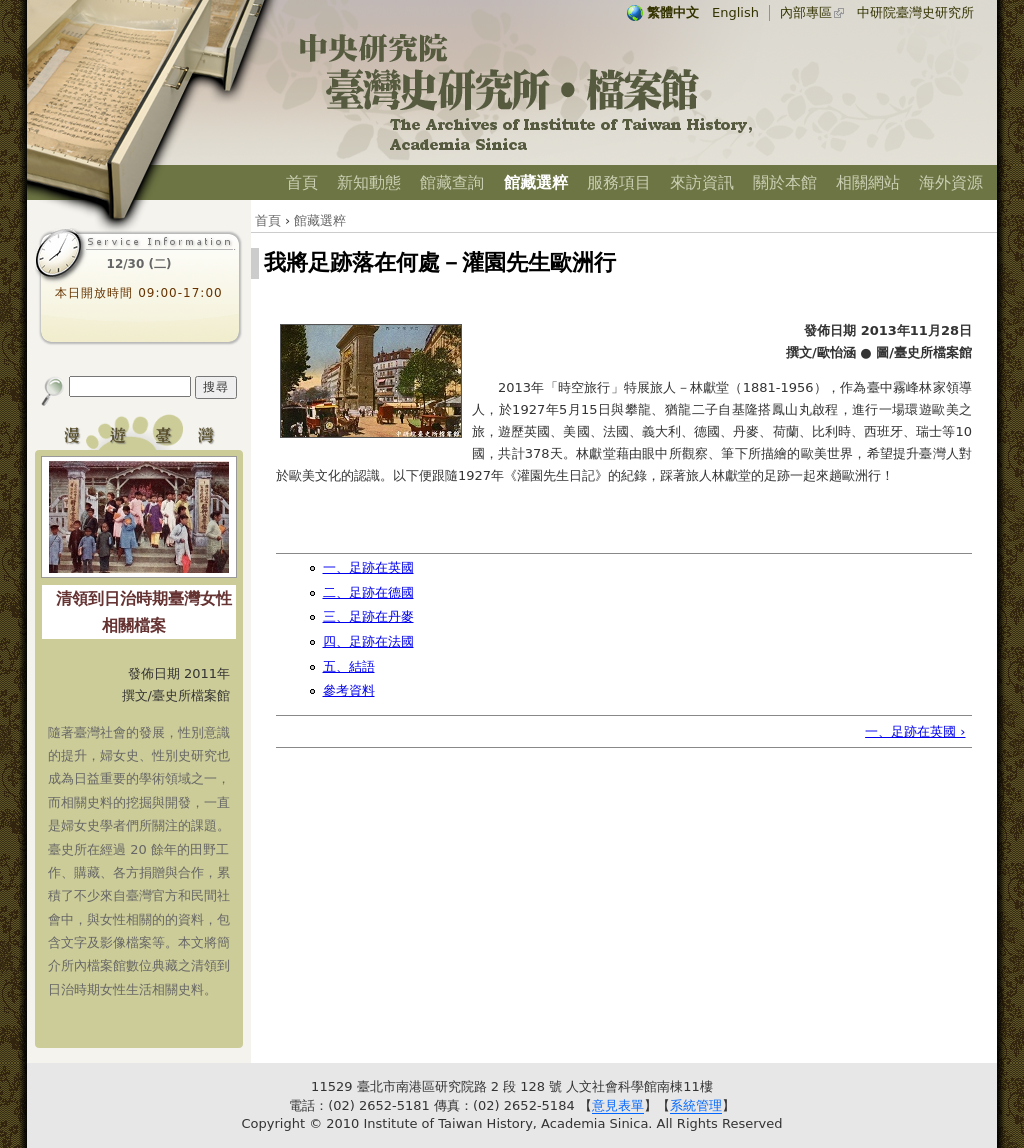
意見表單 (618, 1105)
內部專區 (806, 12)
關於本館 (785, 182)
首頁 (302, 182)
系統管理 (696, 1105)
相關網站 (868, 182)
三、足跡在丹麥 (368, 616)
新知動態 (369, 182)
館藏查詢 (452, 182)
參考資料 (349, 690)
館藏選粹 (536, 182)
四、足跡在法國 (368, 641)
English (735, 12)
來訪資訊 (702, 182)
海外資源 (951, 182)
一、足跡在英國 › (915, 731)
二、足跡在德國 (368, 592)
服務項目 (619, 182)
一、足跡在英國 (368, 567)
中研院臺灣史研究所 (915, 12)
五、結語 (349, 666)
